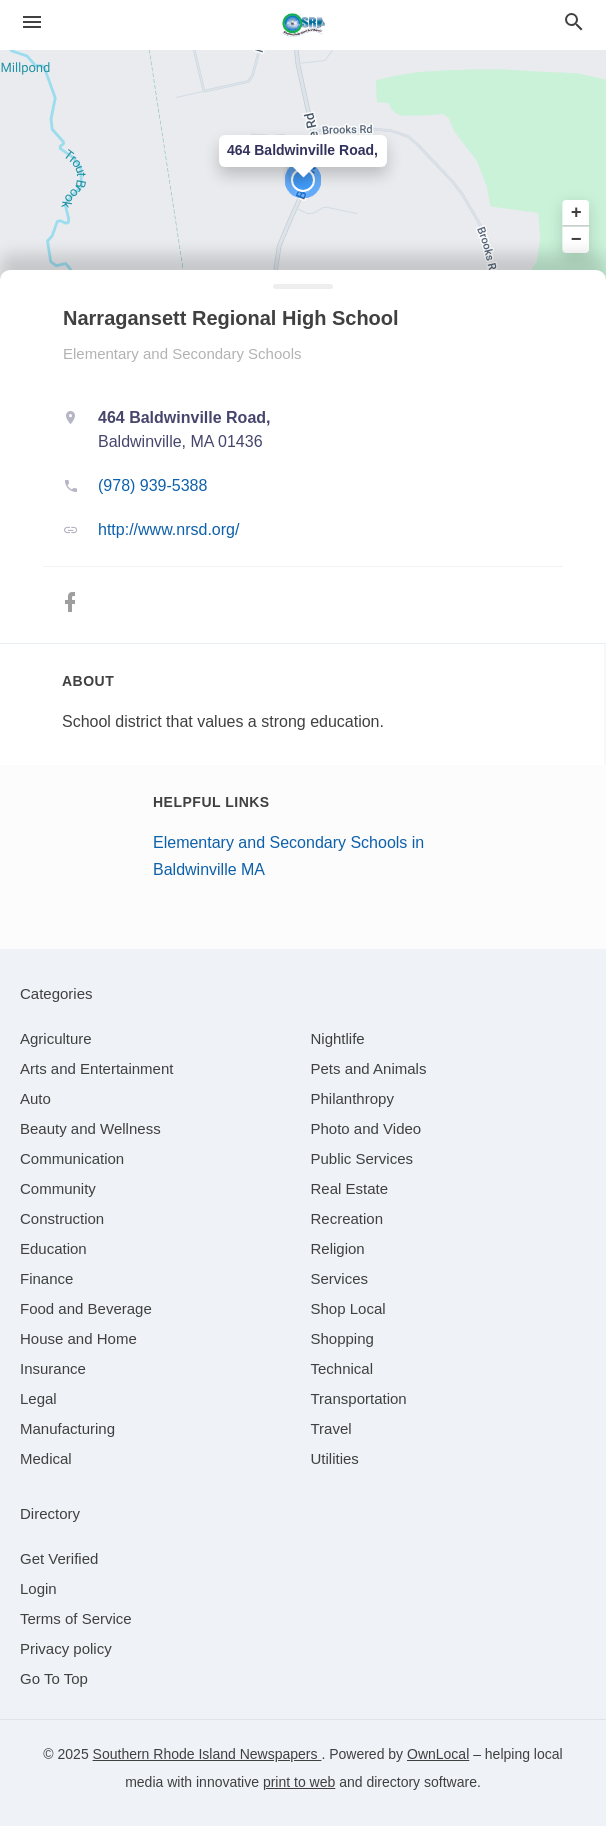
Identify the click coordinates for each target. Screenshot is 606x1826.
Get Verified (59, 1558)
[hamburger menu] (32, 22)
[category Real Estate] (350, 1188)
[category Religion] (338, 1248)
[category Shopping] (342, 1338)
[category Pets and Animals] (369, 1068)
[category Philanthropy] (352, 1098)
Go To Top (54, 1678)
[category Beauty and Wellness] (90, 1128)
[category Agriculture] (56, 1038)
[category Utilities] (335, 1458)
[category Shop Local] (348, 1308)
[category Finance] (46, 1278)
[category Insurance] (53, 1368)
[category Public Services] (362, 1158)
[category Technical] (342, 1368)
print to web (299, 1782)
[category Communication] (72, 1158)
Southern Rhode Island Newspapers (207, 1754)
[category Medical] (46, 1458)
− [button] (576, 239)
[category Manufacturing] (67, 1428)
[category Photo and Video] (366, 1128)
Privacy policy (66, 1648)
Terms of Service (76, 1618)
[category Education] (53, 1248)
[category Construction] (62, 1218)
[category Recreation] (347, 1218)
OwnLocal (438, 1754)
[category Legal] (38, 1398)
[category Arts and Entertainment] (96, 1068)
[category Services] (340, 1278)
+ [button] (576, 213)
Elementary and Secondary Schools (182, 353)
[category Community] (58, 1188)
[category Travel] (331, 1428)
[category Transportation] (359, 1398)
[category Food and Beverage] (86, 1308)
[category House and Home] (78, 1338)
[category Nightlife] (338, 1038)
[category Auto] (35, 1098)
